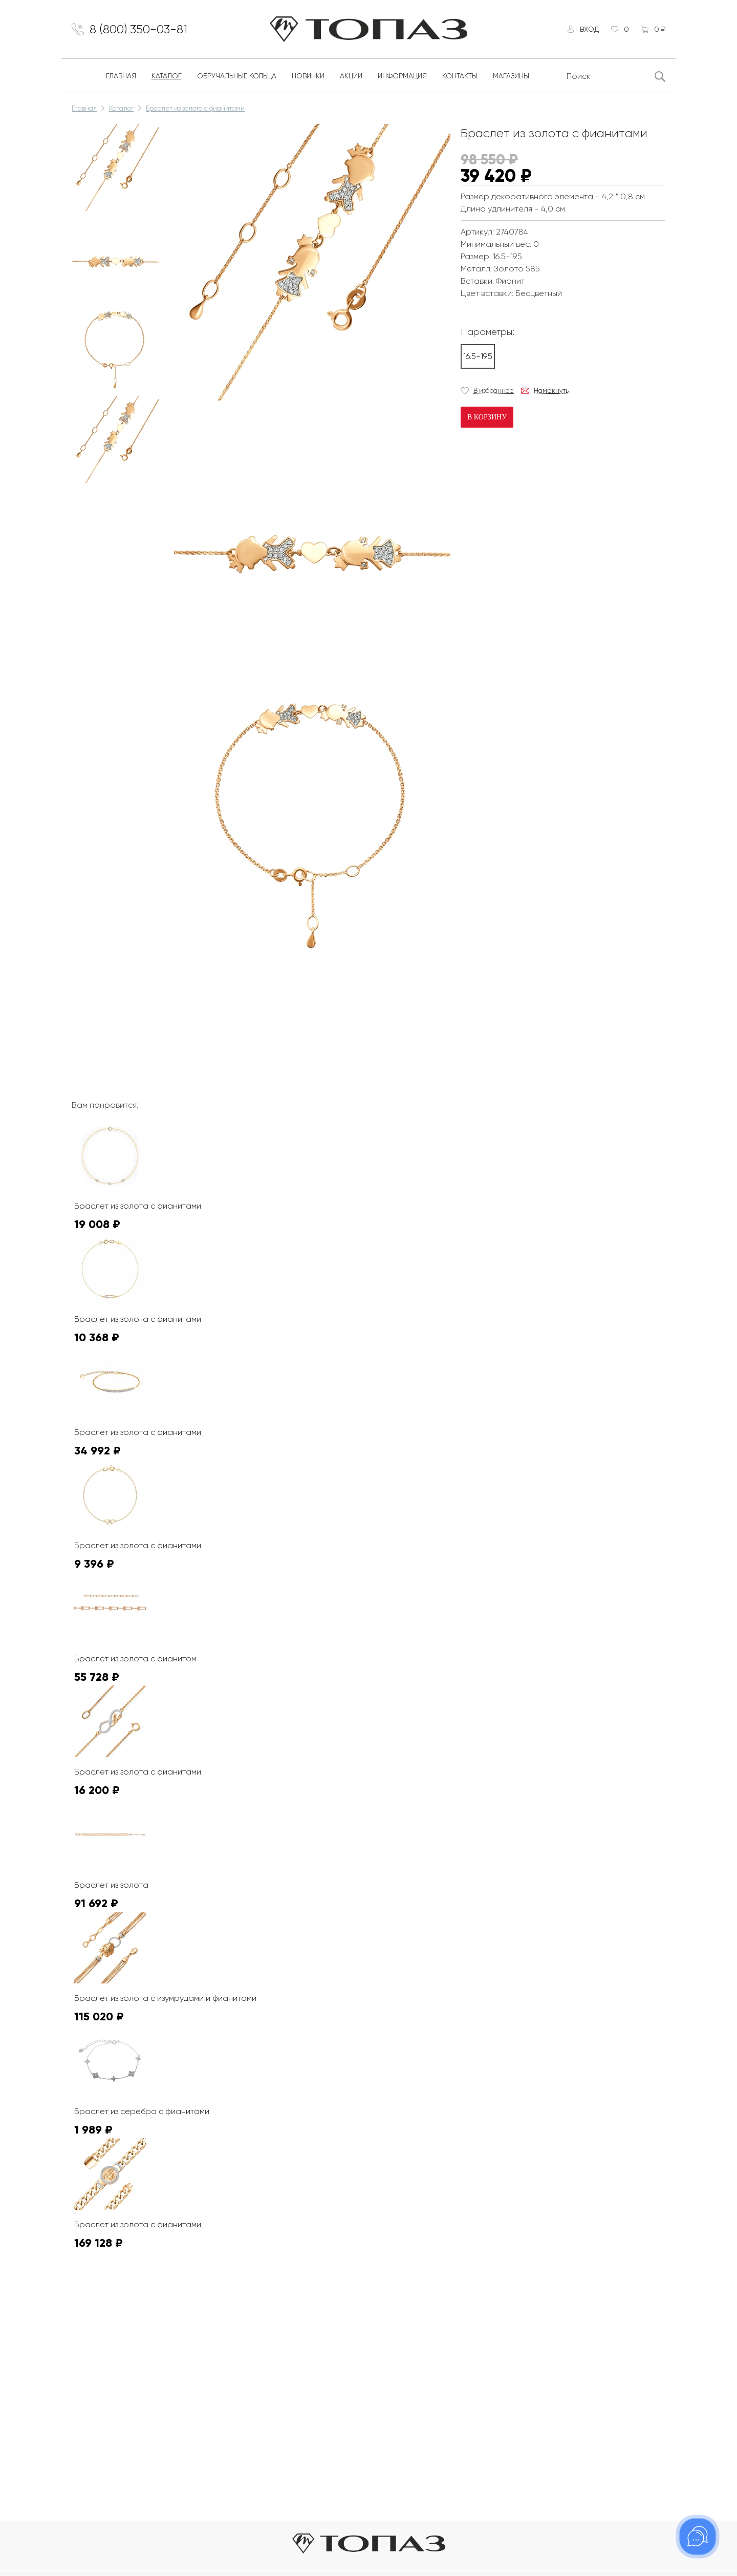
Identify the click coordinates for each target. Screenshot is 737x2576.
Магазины (511, 76)
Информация (402, 76)
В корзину (487, 417)
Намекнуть (551, 390)
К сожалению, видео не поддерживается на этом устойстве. (251, 1002)
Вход (589, 29)
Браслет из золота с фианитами (195, 108)
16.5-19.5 (477, 356)
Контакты (460, 76)
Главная (121, 76)
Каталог (166, 76)
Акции (351, 76)
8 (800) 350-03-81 (138, 29)
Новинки (308, 76)
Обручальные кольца (236, 76)
